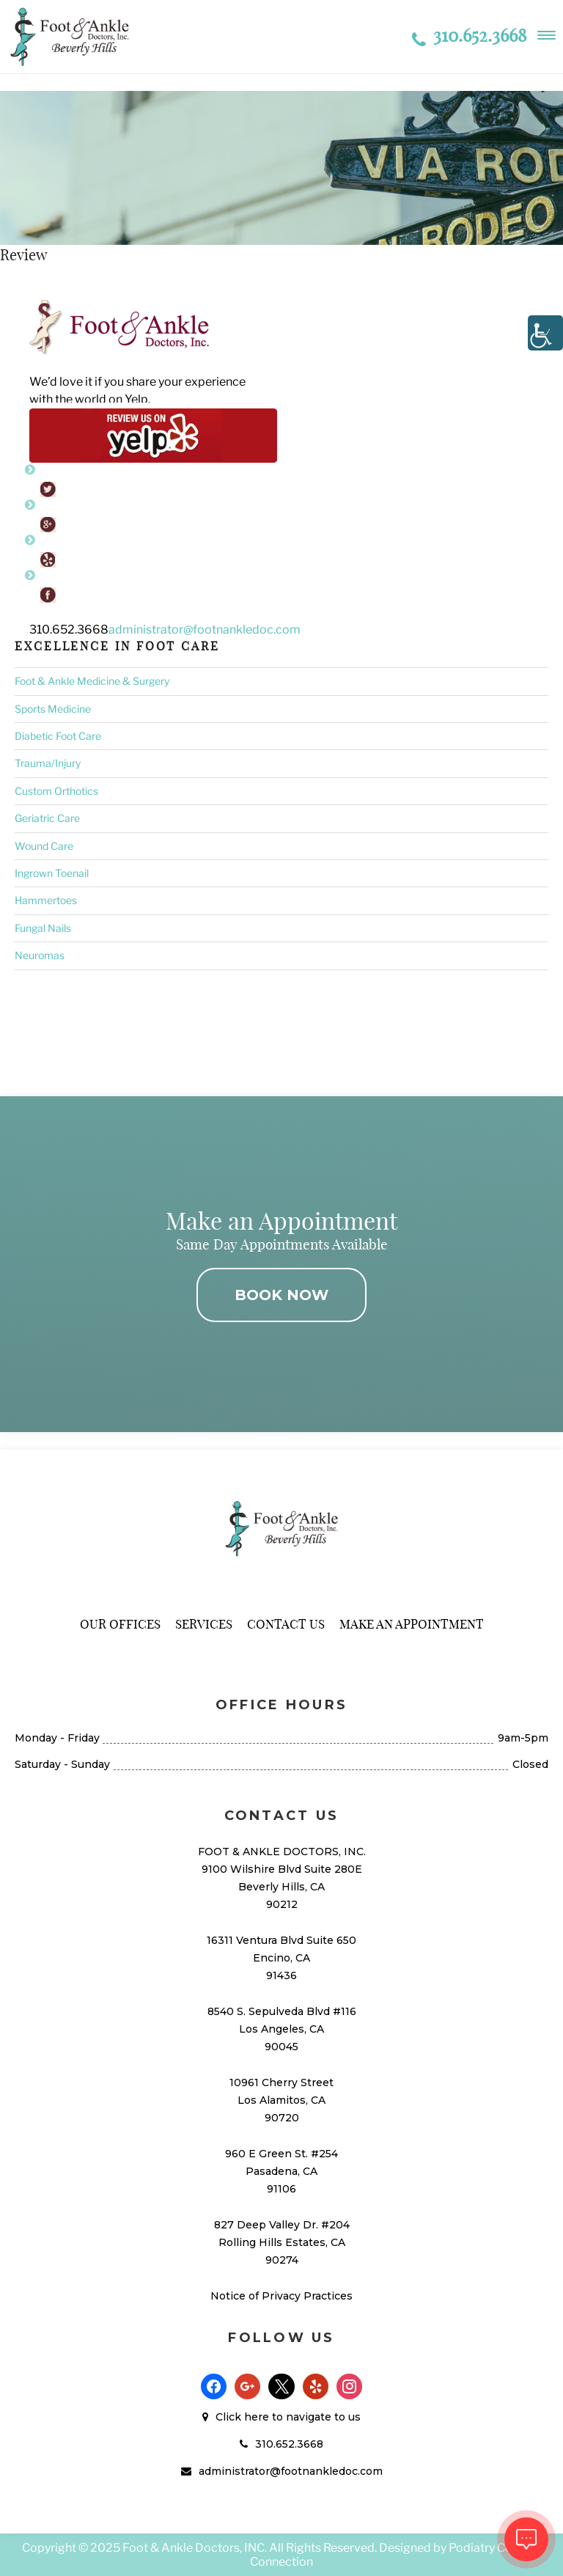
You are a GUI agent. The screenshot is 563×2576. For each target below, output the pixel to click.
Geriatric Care (47, 818)
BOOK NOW (281, 1295)
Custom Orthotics (56, 791)
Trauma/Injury (48, 763)
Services (203, 1624)
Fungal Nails (43, 928)
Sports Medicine (53, 708)
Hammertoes (46, 900)
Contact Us (286, 1624)
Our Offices (120, 1624)
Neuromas (40, 955)
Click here (242, 2416)
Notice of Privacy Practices (281, 2295)
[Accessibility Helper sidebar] (545, 333)
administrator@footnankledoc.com (204, 629)
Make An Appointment (411, 1624)
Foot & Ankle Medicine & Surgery (92, 681)
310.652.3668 (469, 35)
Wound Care (44, 846)
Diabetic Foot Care (58, 736)
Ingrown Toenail (52, 873)
